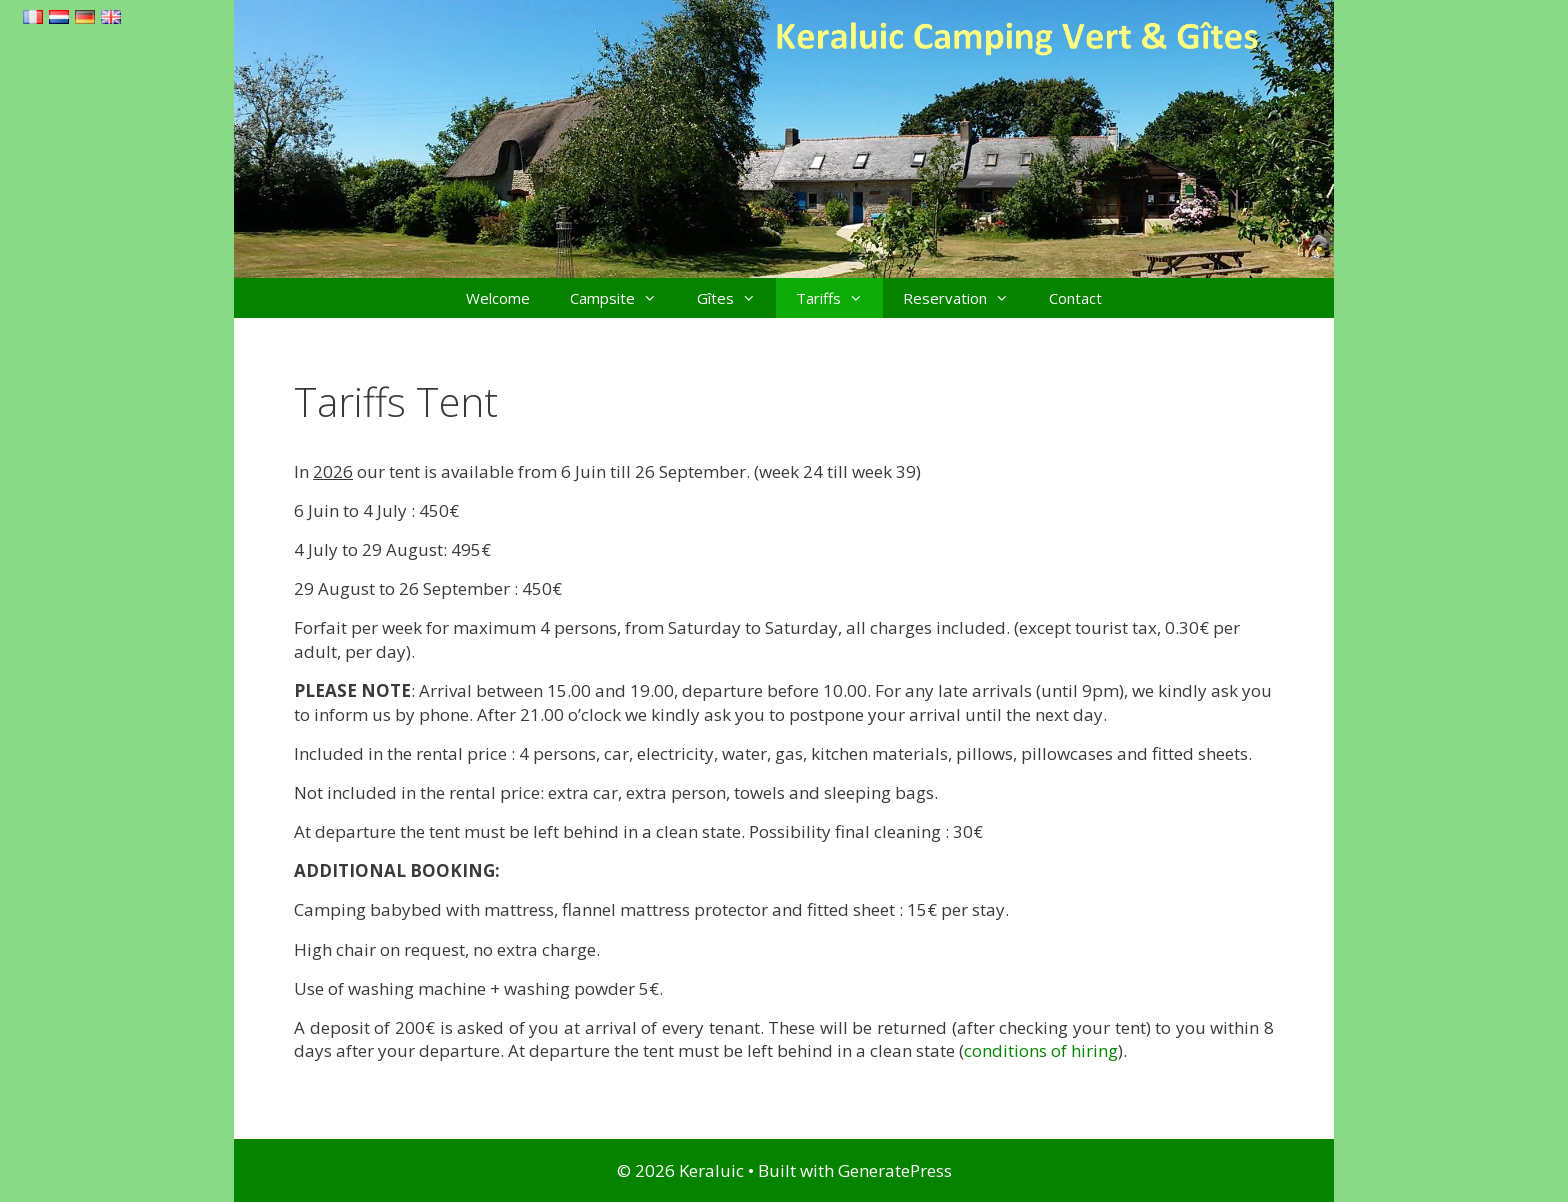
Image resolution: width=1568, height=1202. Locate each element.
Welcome (498, 298)
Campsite (623, 298)
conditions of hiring (1041, 1050)
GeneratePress (895, 1170)
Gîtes (736, 298)
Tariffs (839, 298)
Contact (1075, 298)
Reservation (966, 298)
